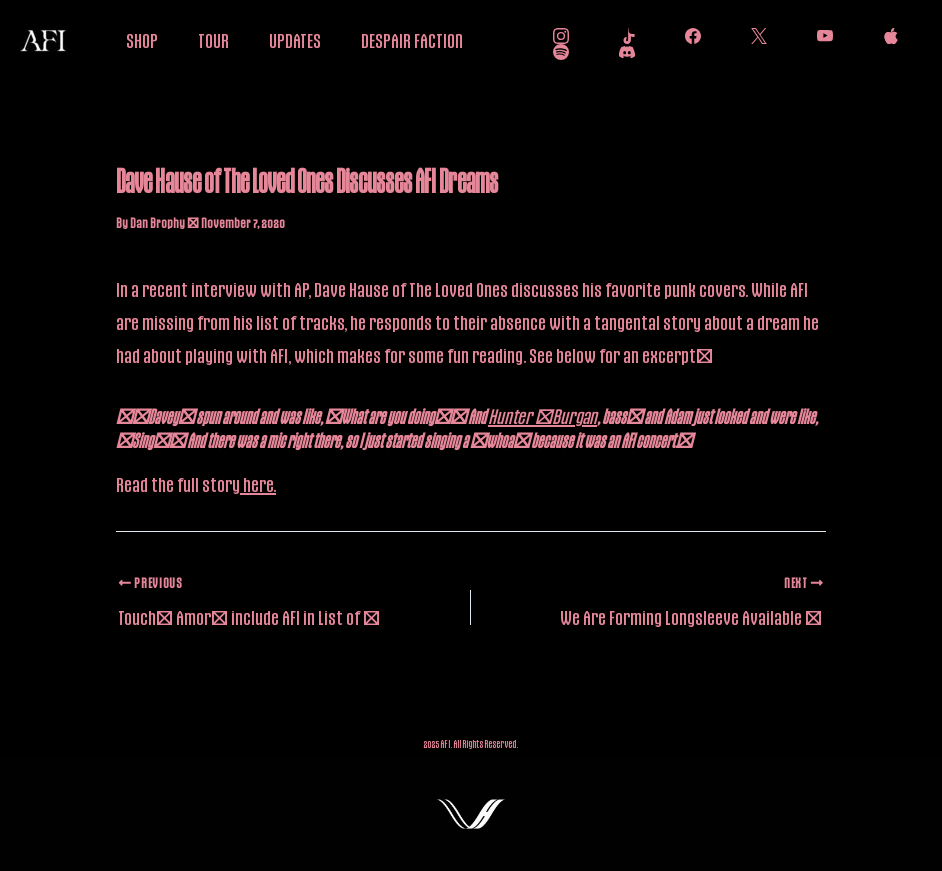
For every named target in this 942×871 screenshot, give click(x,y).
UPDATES (295, 40)
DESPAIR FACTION (412, 40)
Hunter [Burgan (542, 416)
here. (258, 484)
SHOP (142, 40)
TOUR (213, 40)
